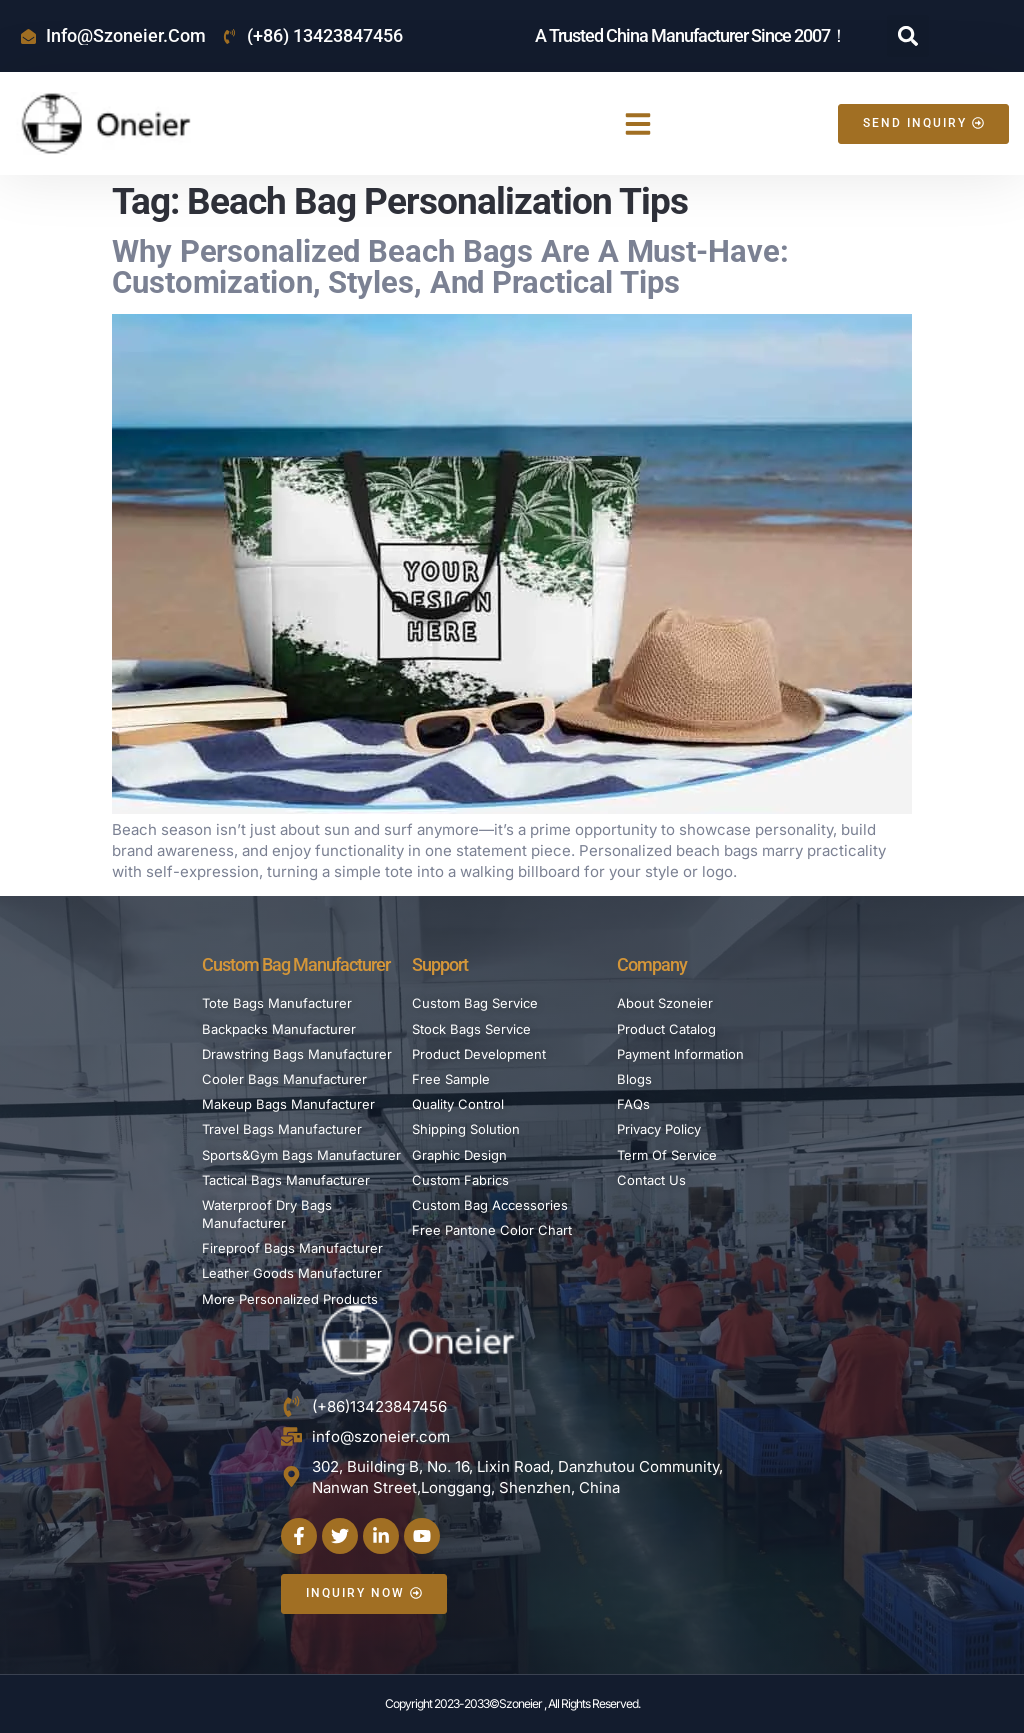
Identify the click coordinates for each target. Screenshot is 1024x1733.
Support (440, 964)
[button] (908, 36)
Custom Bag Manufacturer (296, 964)
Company (652, 964)
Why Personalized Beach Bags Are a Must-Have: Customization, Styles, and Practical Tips (450, 267)
